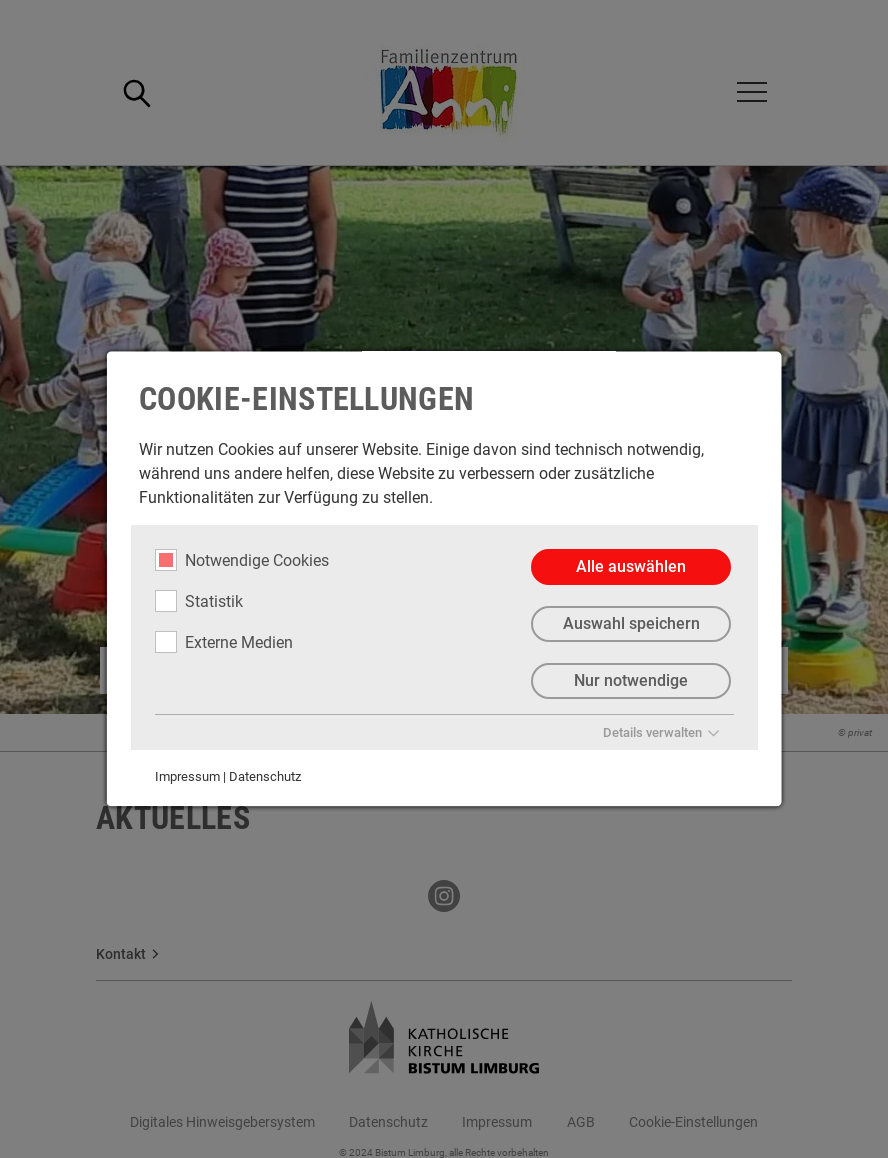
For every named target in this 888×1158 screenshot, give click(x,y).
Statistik (199, 601)
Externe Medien (224, 642)
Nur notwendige (631, 680)
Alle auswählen (631, 566)
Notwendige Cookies (242, 560)
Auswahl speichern (630, 623)
